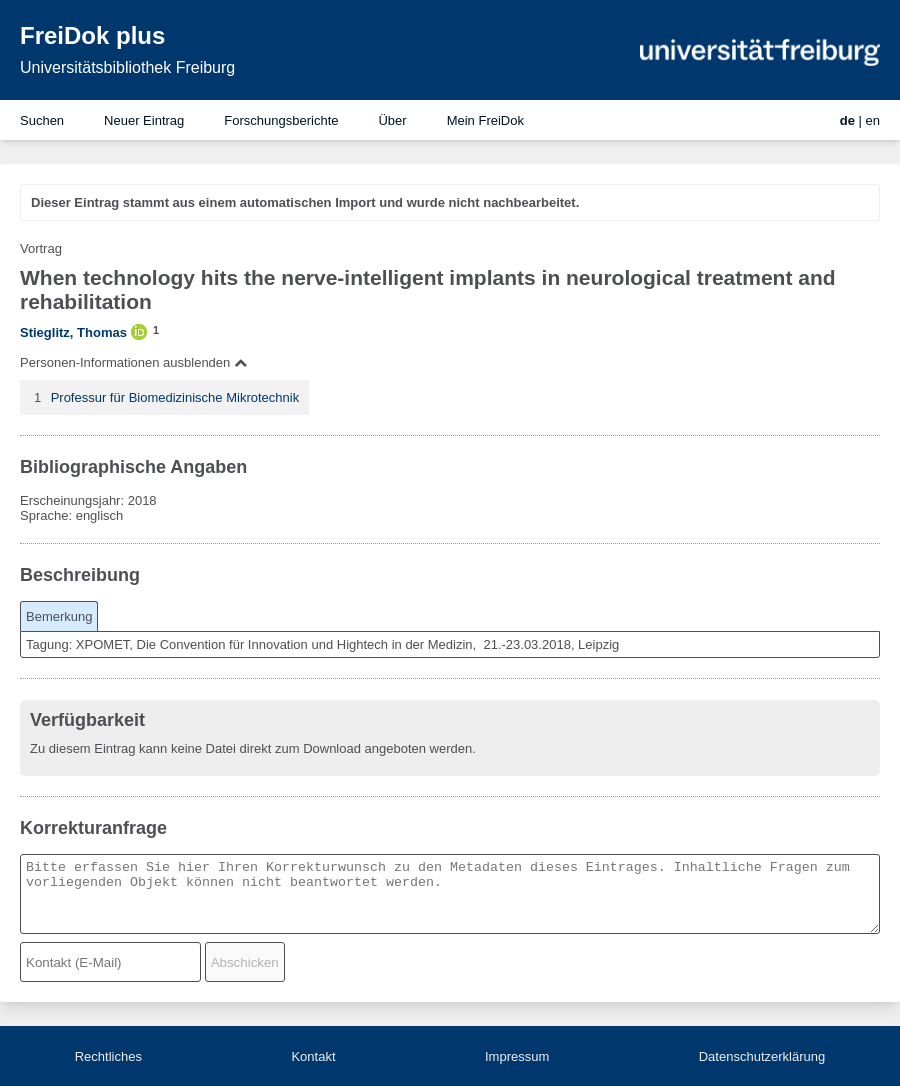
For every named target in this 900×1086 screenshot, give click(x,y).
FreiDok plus (92, 35)
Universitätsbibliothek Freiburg (127, 67)
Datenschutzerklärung (762, 1056)
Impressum (517, 1056)
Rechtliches (108, 1056)
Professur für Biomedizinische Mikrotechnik (175, 397)
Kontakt (313, 1056)
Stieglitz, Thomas (73, 332)
